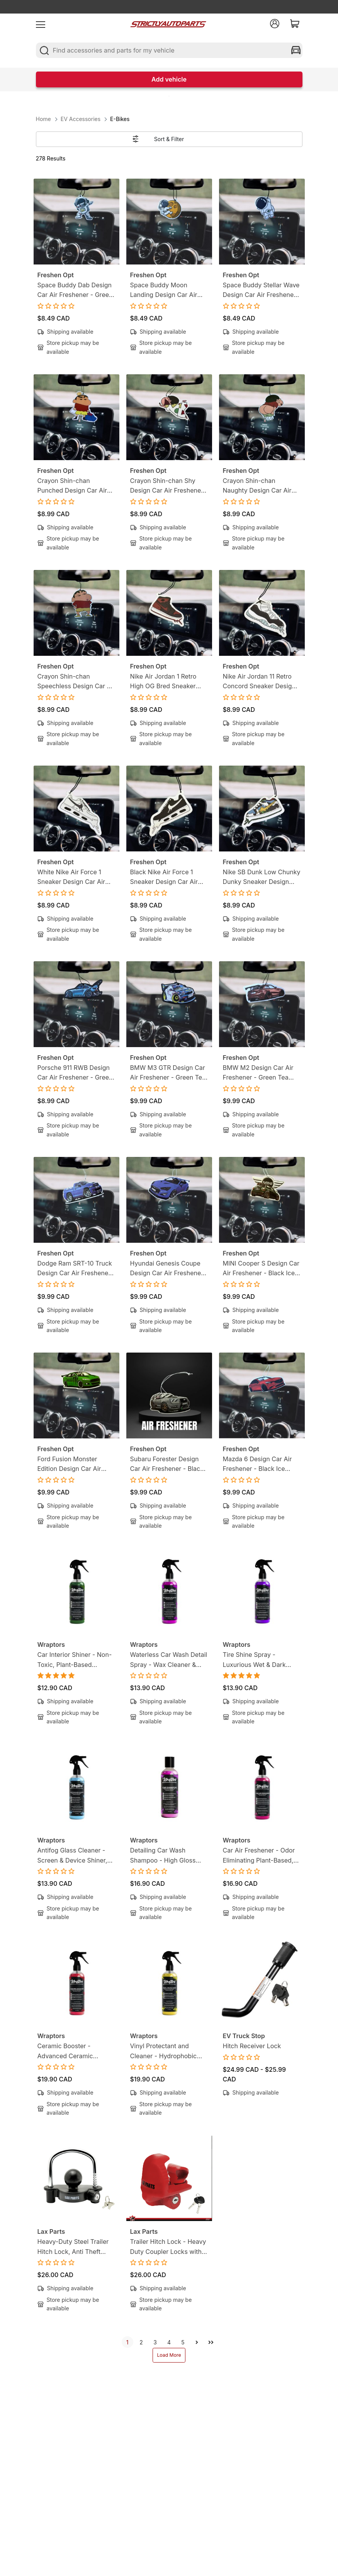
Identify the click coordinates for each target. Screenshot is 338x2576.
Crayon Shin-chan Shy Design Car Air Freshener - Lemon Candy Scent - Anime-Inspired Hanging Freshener (169, 486)
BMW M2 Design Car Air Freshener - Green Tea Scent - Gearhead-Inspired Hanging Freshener (258, 1073)
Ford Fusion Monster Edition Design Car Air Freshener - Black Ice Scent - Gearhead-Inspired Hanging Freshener (69, 1464)
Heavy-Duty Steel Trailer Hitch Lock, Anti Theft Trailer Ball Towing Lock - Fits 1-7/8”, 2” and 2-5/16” (74, 2247)
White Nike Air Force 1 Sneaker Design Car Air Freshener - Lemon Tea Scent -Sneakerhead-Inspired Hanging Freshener (71, 877)
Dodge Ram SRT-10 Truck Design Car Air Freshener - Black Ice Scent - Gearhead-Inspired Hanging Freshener (76, 1268)
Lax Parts (51, 2231)
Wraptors (51, 1644)
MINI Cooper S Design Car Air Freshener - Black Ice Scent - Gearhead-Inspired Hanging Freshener (261, 1268)
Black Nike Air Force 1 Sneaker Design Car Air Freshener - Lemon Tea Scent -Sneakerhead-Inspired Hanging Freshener (164, 877)
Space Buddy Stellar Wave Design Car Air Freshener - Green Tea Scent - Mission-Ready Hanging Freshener (262, 290)
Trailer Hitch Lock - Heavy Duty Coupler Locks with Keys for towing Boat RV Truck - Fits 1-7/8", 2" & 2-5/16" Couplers (168, 2247)
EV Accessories (80, 119)
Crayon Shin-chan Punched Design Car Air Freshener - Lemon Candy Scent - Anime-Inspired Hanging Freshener (75, 486)
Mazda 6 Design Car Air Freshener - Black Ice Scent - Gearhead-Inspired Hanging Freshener (257, 1464)
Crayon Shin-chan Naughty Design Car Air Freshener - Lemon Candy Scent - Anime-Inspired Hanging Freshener (261, 486)
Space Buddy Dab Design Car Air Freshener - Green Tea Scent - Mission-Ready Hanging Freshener (75, 290)
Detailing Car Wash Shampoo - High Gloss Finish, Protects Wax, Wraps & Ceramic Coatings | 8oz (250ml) (163, 1855)
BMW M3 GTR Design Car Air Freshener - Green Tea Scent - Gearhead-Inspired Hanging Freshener (168, 1073)
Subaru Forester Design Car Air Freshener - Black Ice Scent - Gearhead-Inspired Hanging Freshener (167, 1464)
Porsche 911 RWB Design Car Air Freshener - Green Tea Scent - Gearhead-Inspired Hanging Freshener (75, 1073)
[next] (197, 2342)
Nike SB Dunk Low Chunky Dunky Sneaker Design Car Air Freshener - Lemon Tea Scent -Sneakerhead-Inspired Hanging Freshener (262, 877)
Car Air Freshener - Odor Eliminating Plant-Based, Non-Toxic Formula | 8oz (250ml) (259, 1855)
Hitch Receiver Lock (252, 2046)
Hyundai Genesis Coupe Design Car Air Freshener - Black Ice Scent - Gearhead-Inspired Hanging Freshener (169, 1268)
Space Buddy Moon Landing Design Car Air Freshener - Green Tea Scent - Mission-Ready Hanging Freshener (163, 290)
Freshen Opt (55, 275)
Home (43, 119)
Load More (169, 2355)
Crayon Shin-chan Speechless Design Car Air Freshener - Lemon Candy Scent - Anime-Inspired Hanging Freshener (76, 681)
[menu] (40, 23)
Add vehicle (169, 79)
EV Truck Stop (244, 2036)
